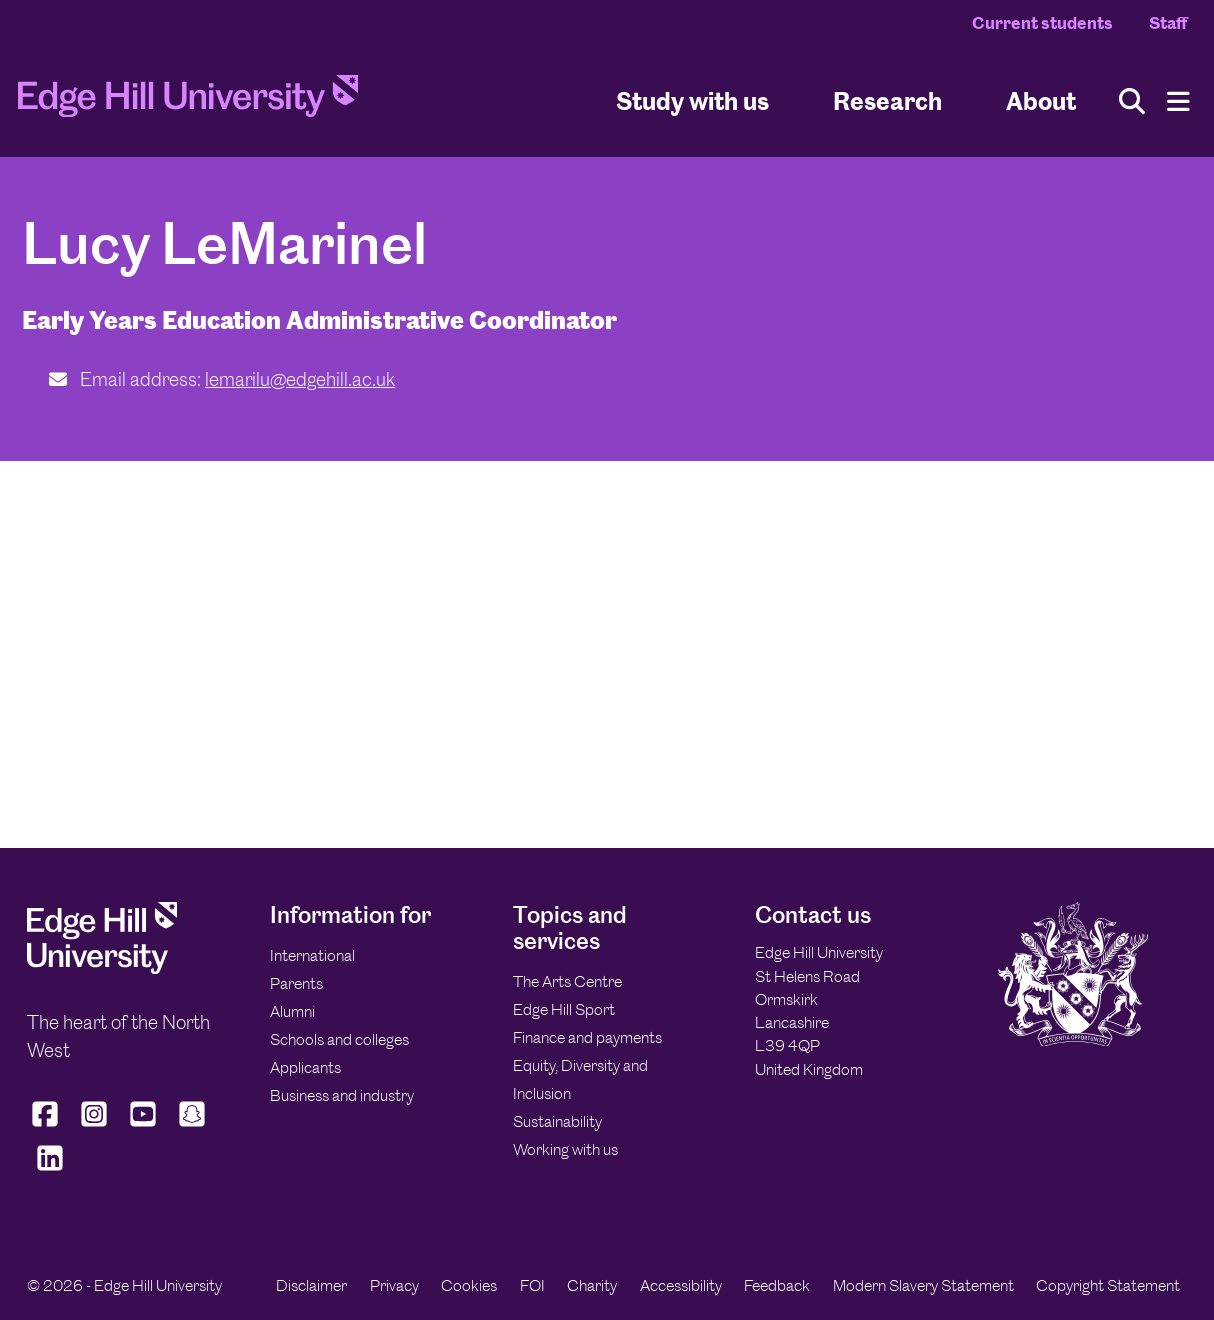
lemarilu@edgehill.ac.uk (300, 379)
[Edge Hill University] (102, 968)
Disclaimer (311, 1285)
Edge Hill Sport (564, 1009)
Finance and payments (587, 1037)
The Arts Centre (567, 981)
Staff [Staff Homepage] (1168, 23)
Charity (592, 1285)
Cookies (469, 1285)
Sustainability (557, 1121)
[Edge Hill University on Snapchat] (192, 1127)
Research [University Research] (887, 100)
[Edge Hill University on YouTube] (143, 1127)
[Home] (188, 102)
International (312, 955)
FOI (532, 1285)
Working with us (565, 1149)
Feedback (777, 1285)
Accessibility (681, 1285)
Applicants (305, 1067)
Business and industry (342, 1095)
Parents (296, 983)
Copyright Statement (1108, 1285)
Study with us (692, 100)
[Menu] (1178, 101)
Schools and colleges (339, 1039)
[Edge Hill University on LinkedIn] (49, 1171)
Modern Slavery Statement (923, 1285)
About (1041, 100)
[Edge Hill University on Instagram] (94, 1127)
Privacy (394, 1285)
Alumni (292, 1011)
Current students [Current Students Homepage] (1042, 23)
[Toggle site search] (1132, 101)
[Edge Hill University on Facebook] (47, 1127)
